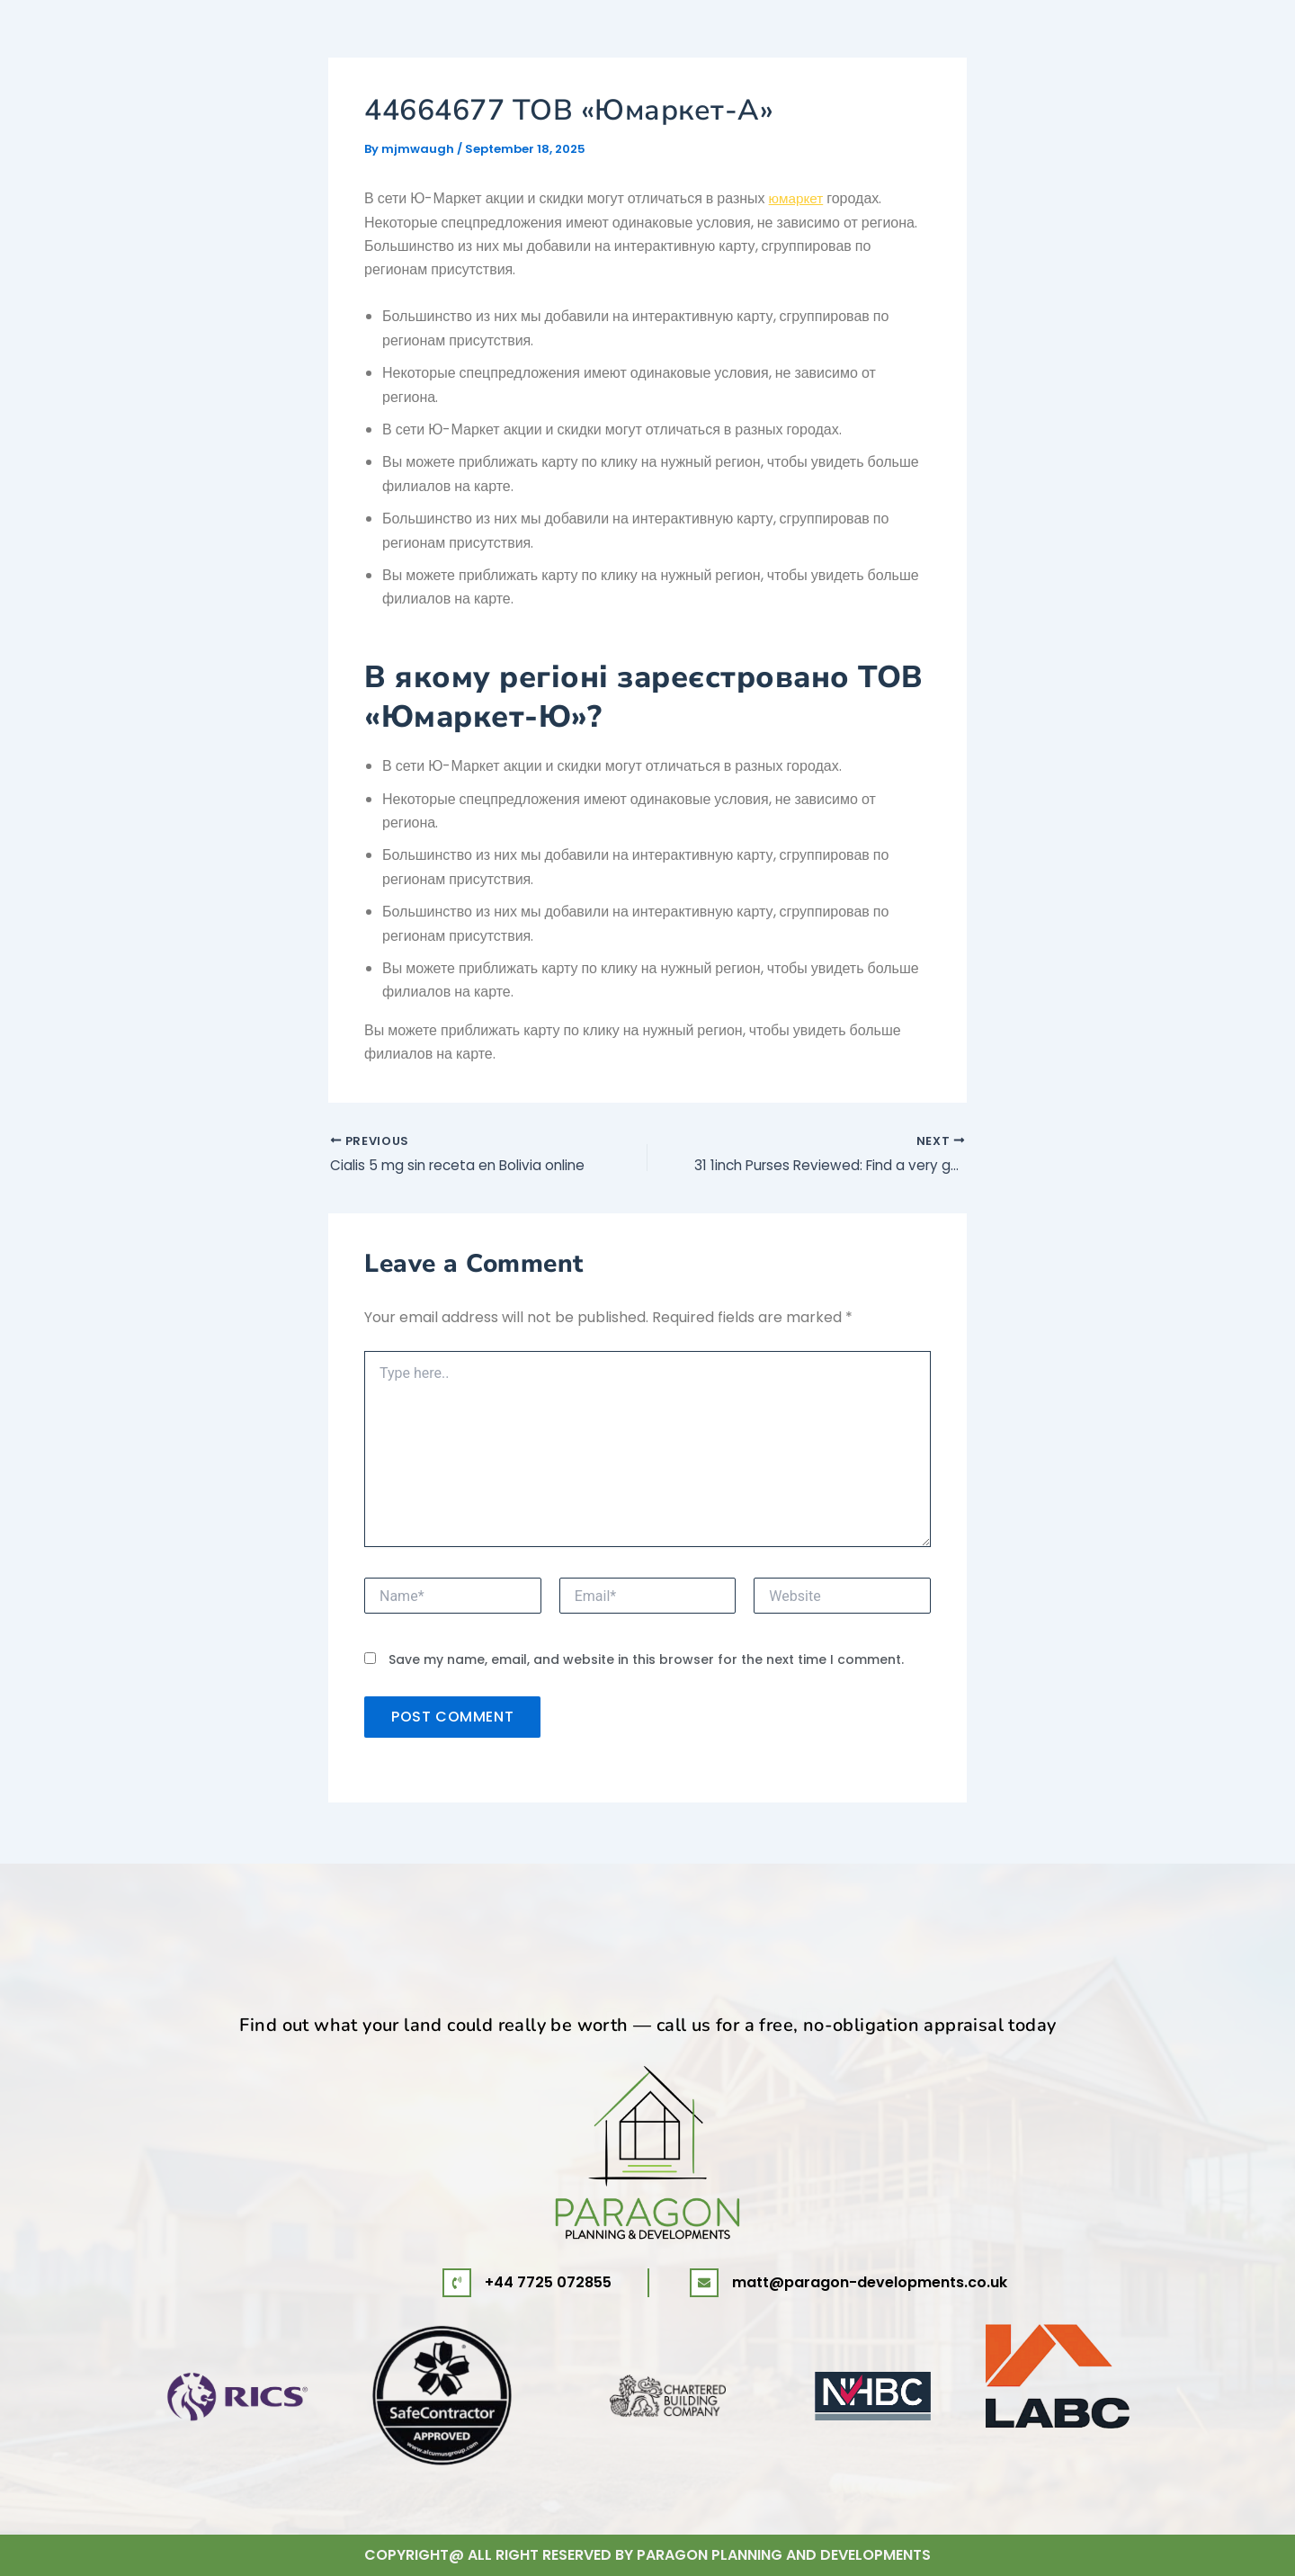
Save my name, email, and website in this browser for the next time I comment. (646, 1662)
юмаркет (797, 198)
